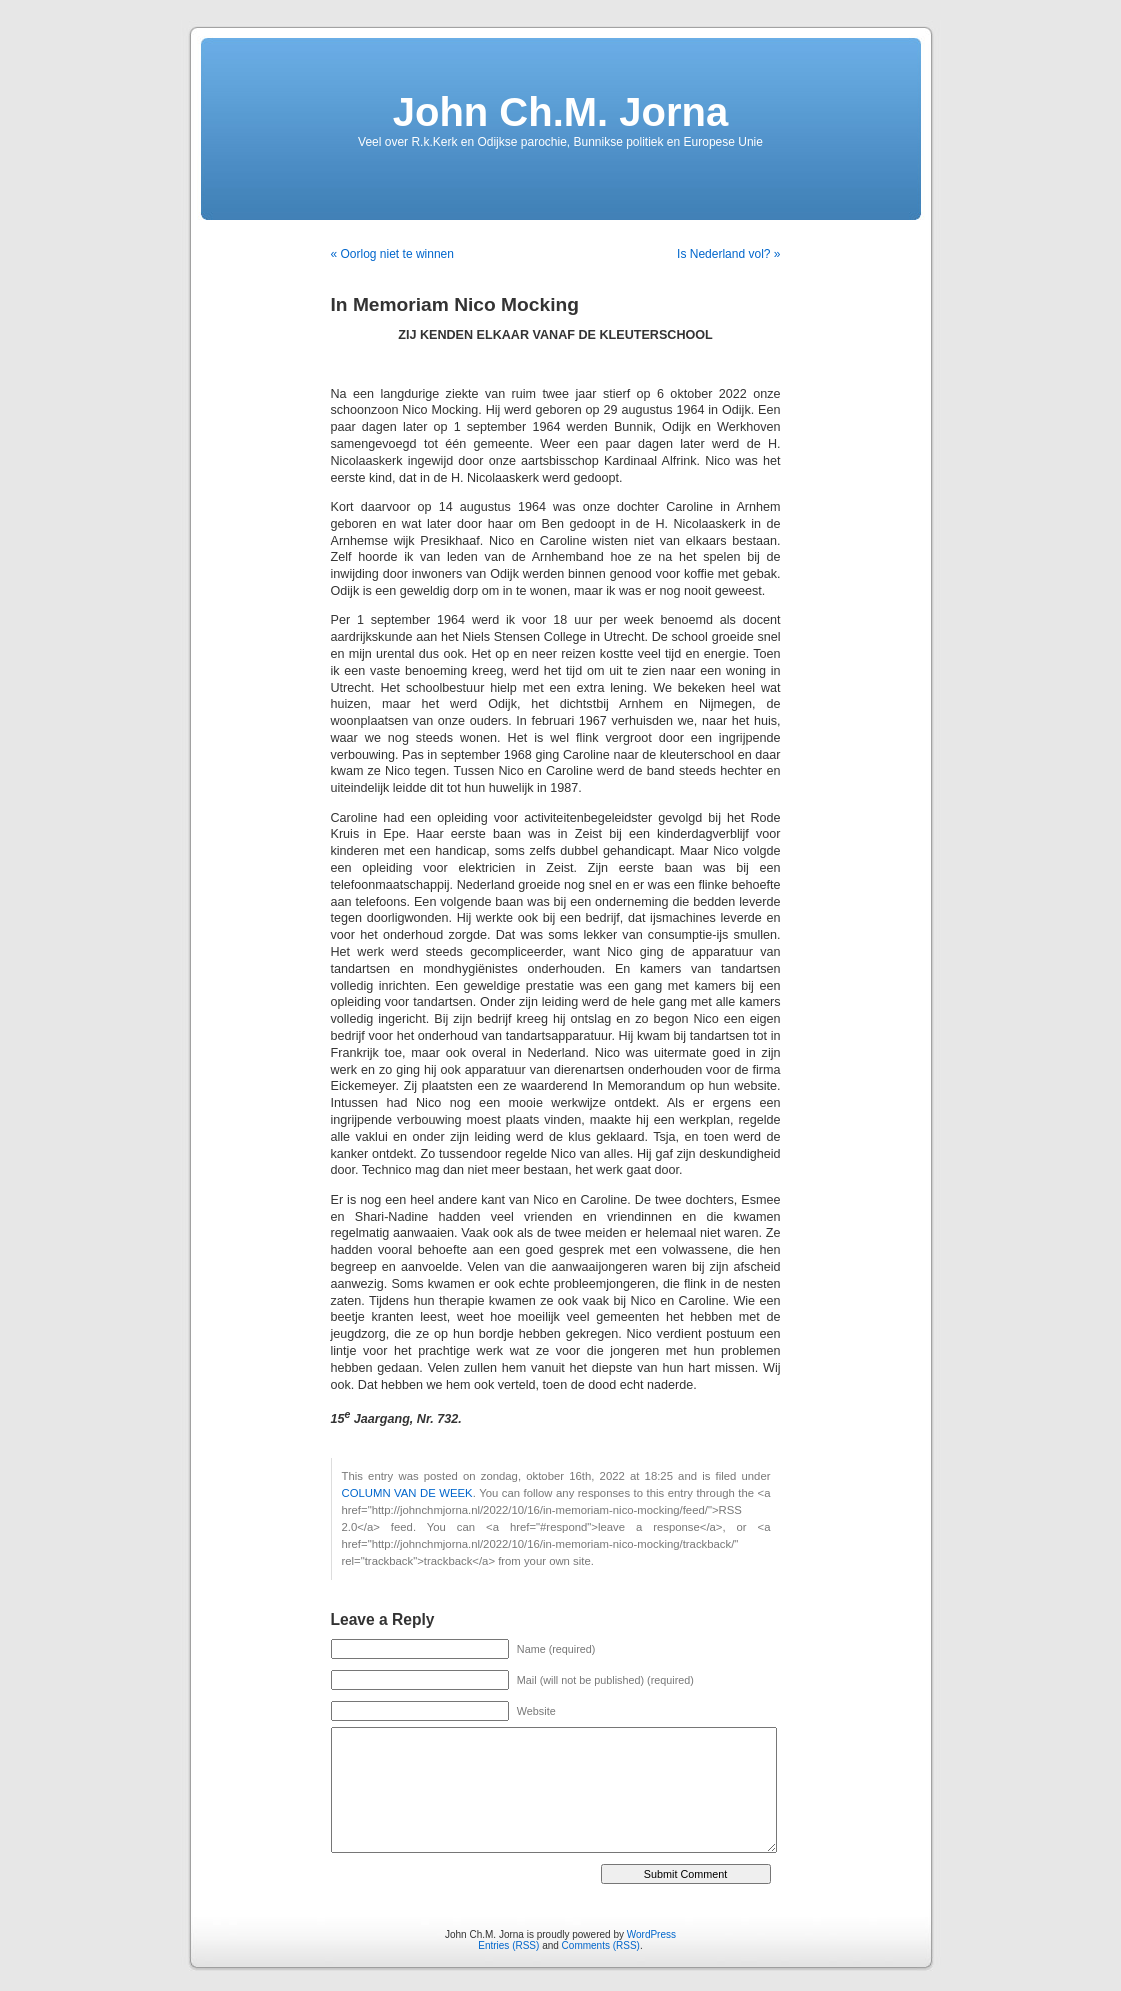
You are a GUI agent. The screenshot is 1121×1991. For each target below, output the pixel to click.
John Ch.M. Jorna (561, 112)
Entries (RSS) (508, 1945)
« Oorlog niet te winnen (392, 254)
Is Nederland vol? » (728, 254)
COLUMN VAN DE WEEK (407, 1493)
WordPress (651, 1934)
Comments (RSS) (601, 1945)
